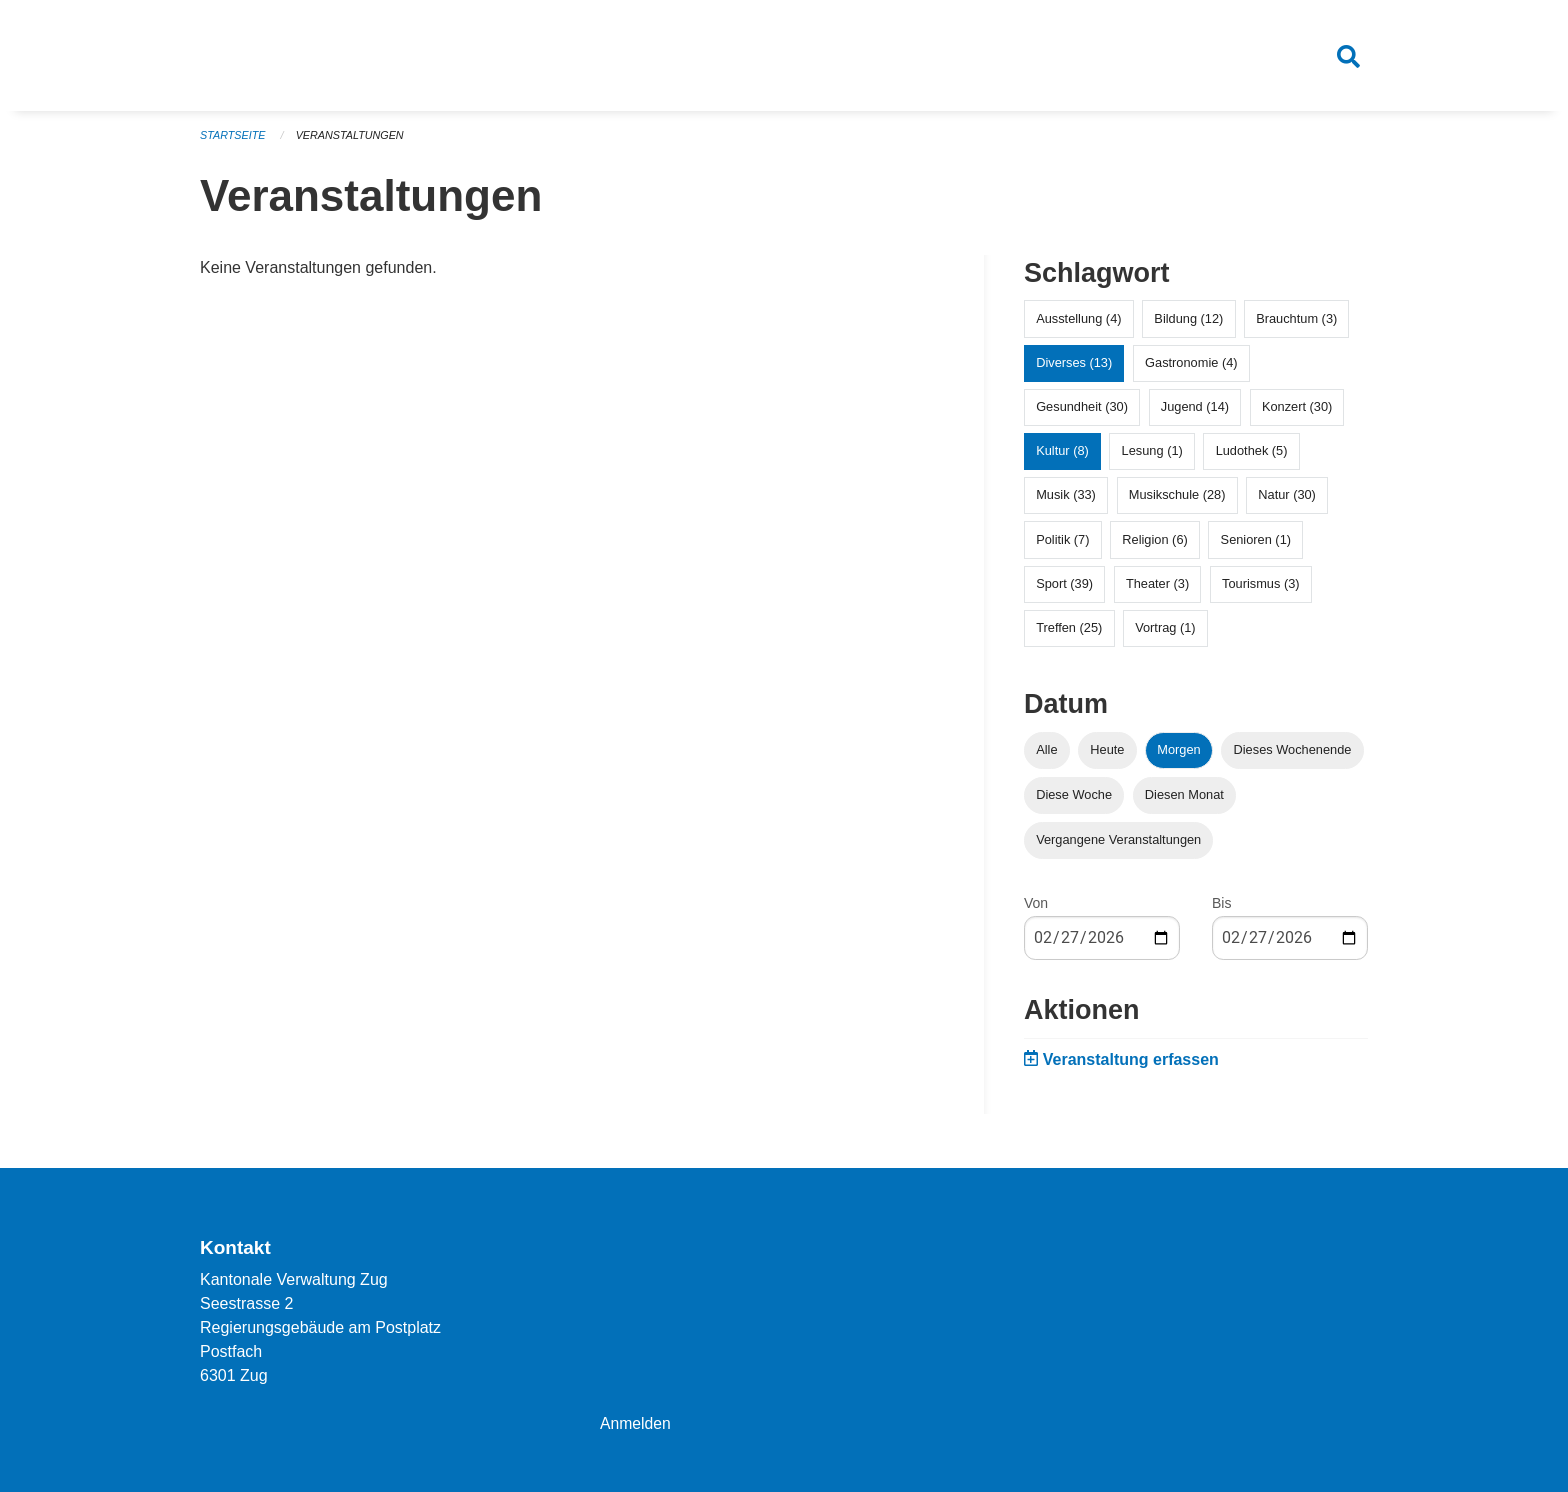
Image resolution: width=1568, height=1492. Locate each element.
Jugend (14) (1195, 411)
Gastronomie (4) (1191, 367)
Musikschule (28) (1177, 500)
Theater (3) (1157, 588)
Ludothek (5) (1252, 455)
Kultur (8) (1062, 455)
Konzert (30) (1297, 411)
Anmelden (636, 1423)
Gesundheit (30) (1082, 411)
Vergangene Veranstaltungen (1118, 844)
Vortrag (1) (1165, 632)
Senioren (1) (1256, 544)
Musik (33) (1066, 500)
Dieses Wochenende (1293, 754)
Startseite (233, 140)
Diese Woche (1074, 799)
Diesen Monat (1184, 799)
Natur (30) (1287, 500)
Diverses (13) (1074, 367)
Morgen (1178, 754)
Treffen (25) (1069, 632)
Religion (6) (1154, 544)
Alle (1046, 754)
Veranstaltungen (352, 140)
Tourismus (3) (1261, 588)
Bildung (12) (1188, 323)
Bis (1221, 908)
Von (1036, 908)
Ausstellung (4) (1078, 323)
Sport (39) (1064, 588)
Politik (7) (1062, 544)
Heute (1107, 754)
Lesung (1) (1152, 455)
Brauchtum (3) (1296, 323)
